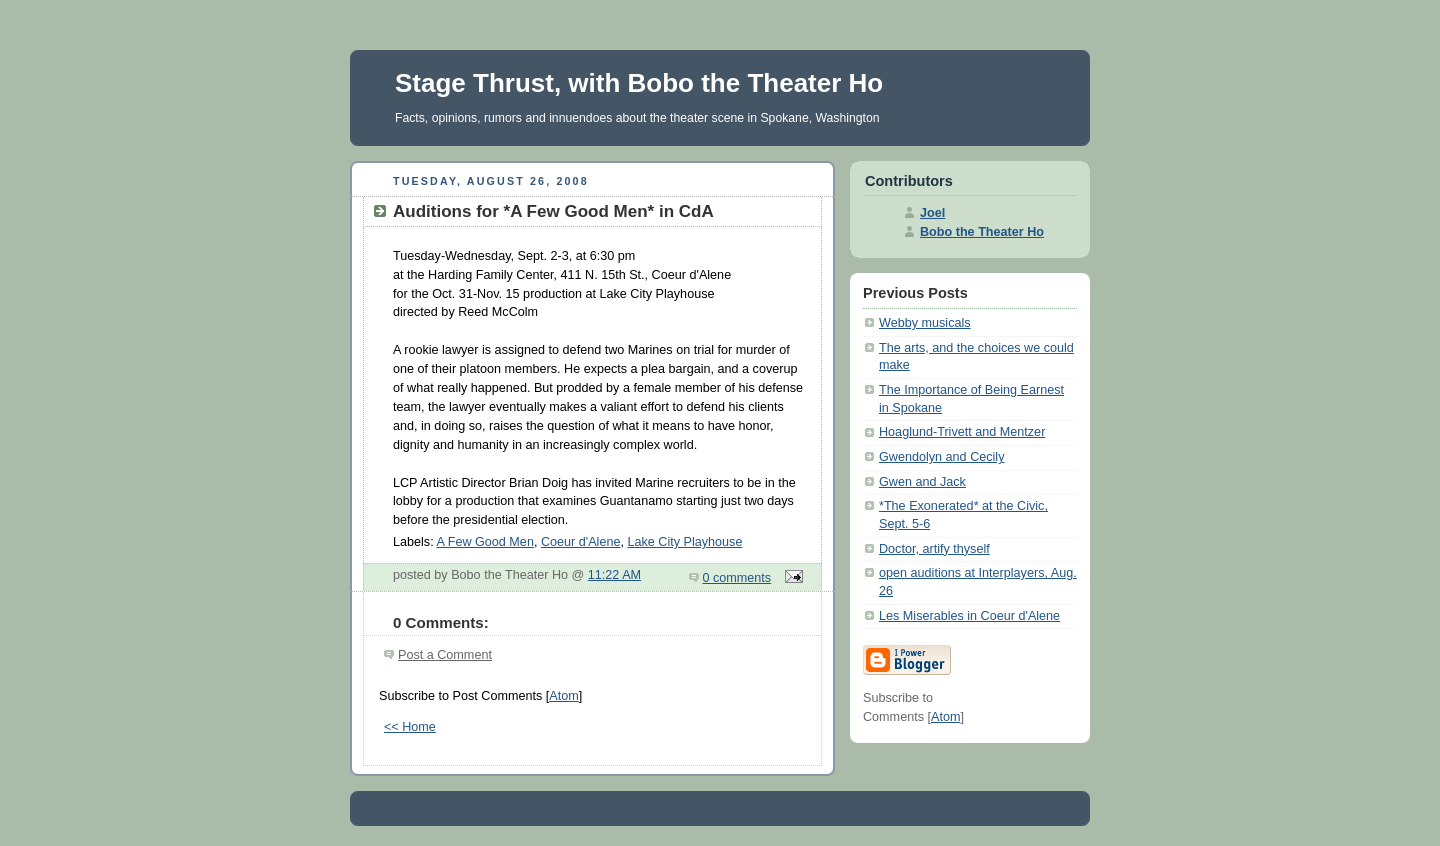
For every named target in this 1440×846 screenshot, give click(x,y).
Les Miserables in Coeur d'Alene (969, 616)
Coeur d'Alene (581, 542)
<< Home (410, 727)
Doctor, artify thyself (934, 549)
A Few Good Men (484, 542)
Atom (563, 696)
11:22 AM (614, 575)
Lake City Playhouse (684, 542)
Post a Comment (445, 655)
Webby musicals (925, 323)
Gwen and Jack (922, 482)
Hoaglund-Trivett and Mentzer (962, 432)
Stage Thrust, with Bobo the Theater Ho (639, 83)
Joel (932, 213)
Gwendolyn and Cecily (941, 457)
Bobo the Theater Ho (982, 232)
